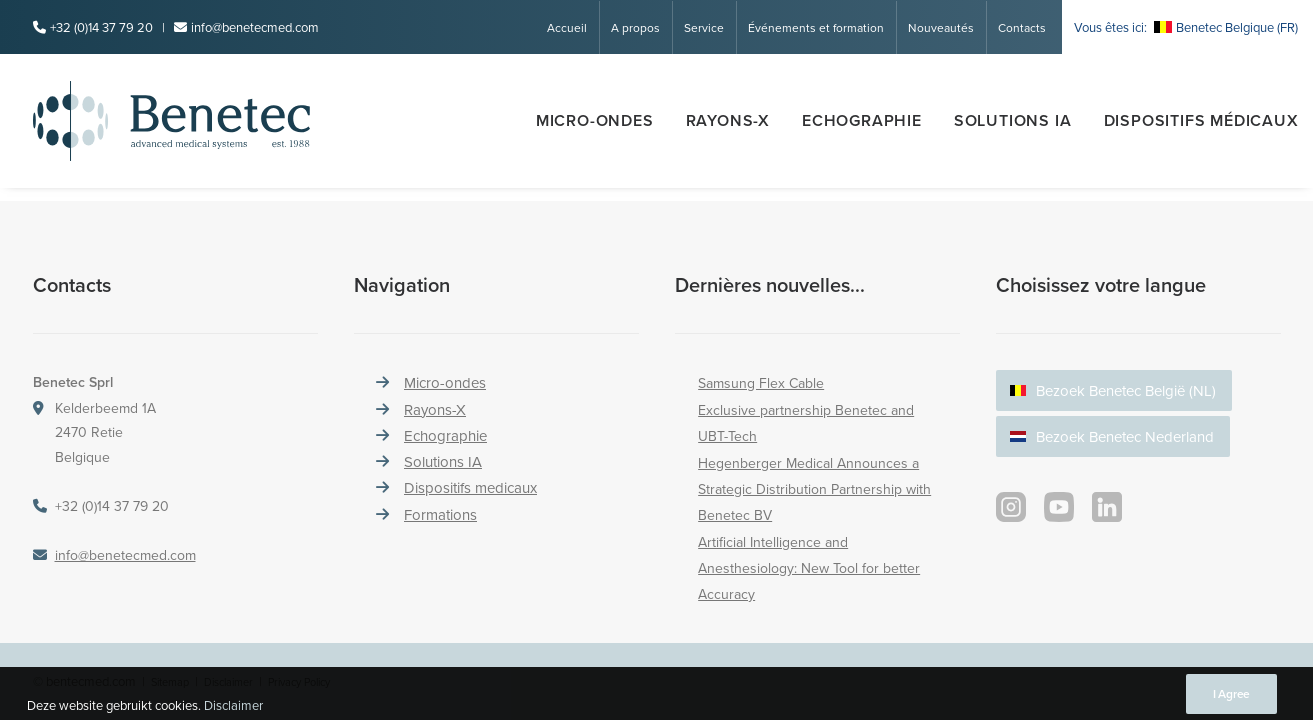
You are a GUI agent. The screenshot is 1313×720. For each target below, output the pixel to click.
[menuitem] (573, 27)
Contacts (1022, 27)
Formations (440, 514)
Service (704, 27)
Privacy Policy (299, 682)
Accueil (567, 27)
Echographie (862, 120)
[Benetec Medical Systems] (207, 121)
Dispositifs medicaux (470, 487)
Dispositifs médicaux (1201, 120)
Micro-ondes (595, 120)
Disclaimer (228, 682)
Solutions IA (443, 461)
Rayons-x (728, 120)
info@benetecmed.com (255, 27)
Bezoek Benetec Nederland (1125, 436)
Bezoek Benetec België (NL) (1126, 390)
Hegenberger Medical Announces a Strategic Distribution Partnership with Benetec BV (814, 489)
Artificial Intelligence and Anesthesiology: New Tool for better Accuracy (809, 568)
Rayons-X (435, 409)
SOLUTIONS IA (1013, 120)
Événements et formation (816, 27)
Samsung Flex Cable (761, 383)
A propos (635, 27)
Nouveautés (941, 27)
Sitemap (170, 682)
